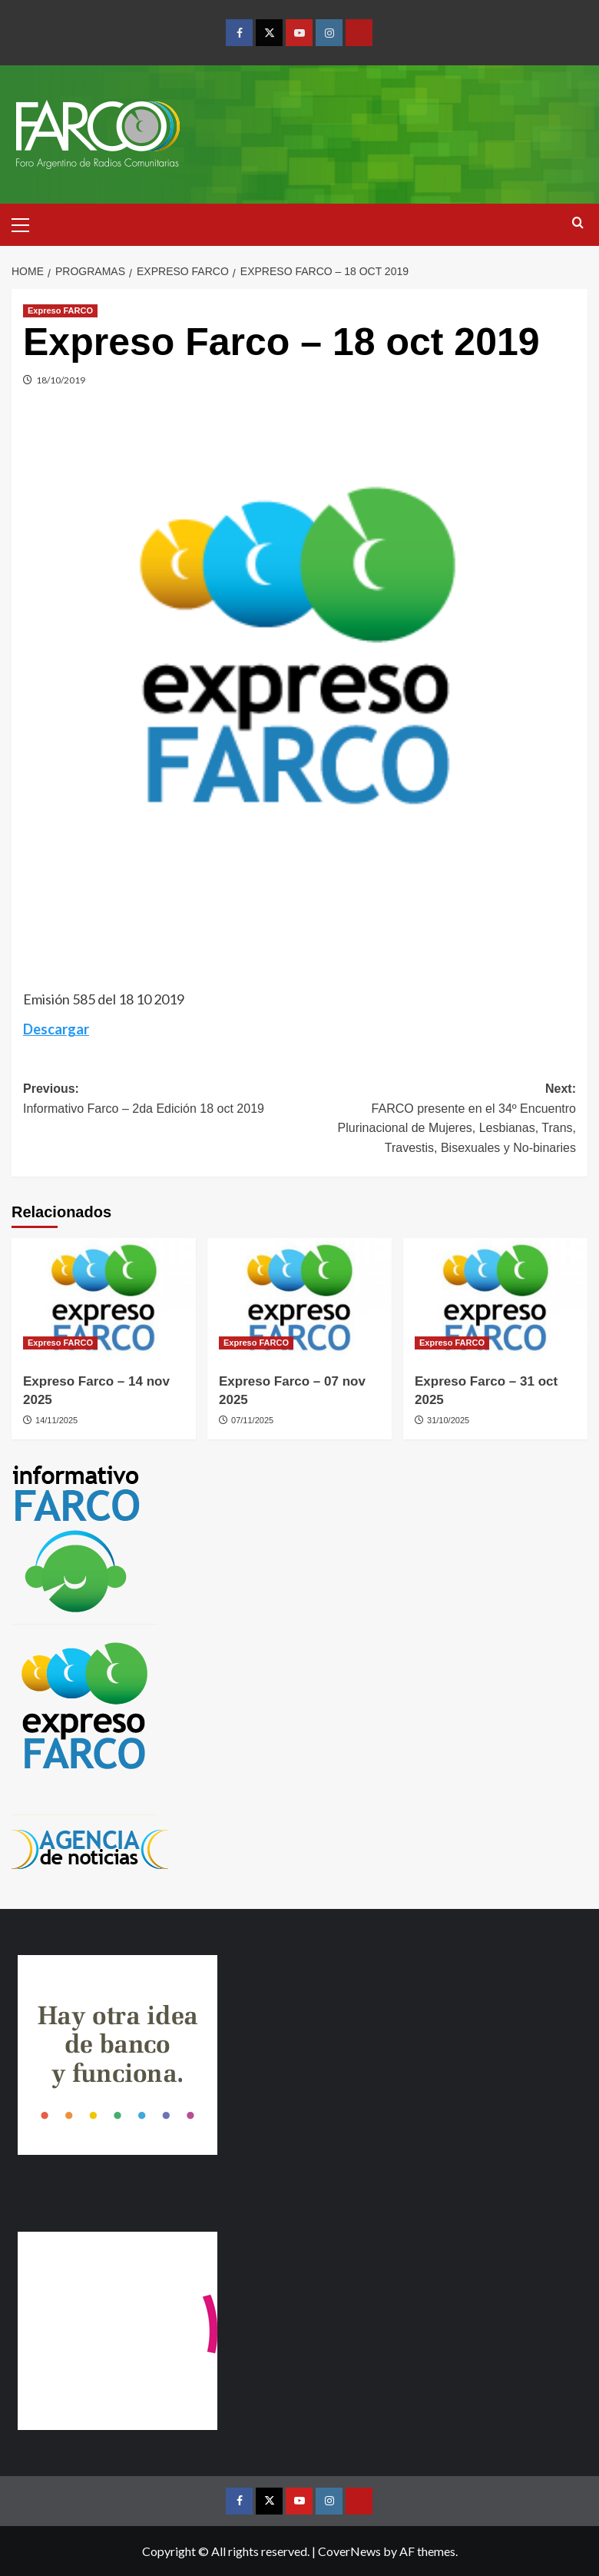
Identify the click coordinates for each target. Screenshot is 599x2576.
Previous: (161, 1100)
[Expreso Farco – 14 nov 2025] (104, 1299)
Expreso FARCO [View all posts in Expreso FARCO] (60, 310)
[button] (27, 223)
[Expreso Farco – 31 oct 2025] (495, 1299)
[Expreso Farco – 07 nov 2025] (299, 1299)
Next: (438, 1119)
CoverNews (349, 2551)
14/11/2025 (56, 1420)
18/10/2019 (60, 380)
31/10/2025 (448, 1420)
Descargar (56, 1029)
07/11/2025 (252, 1420)
